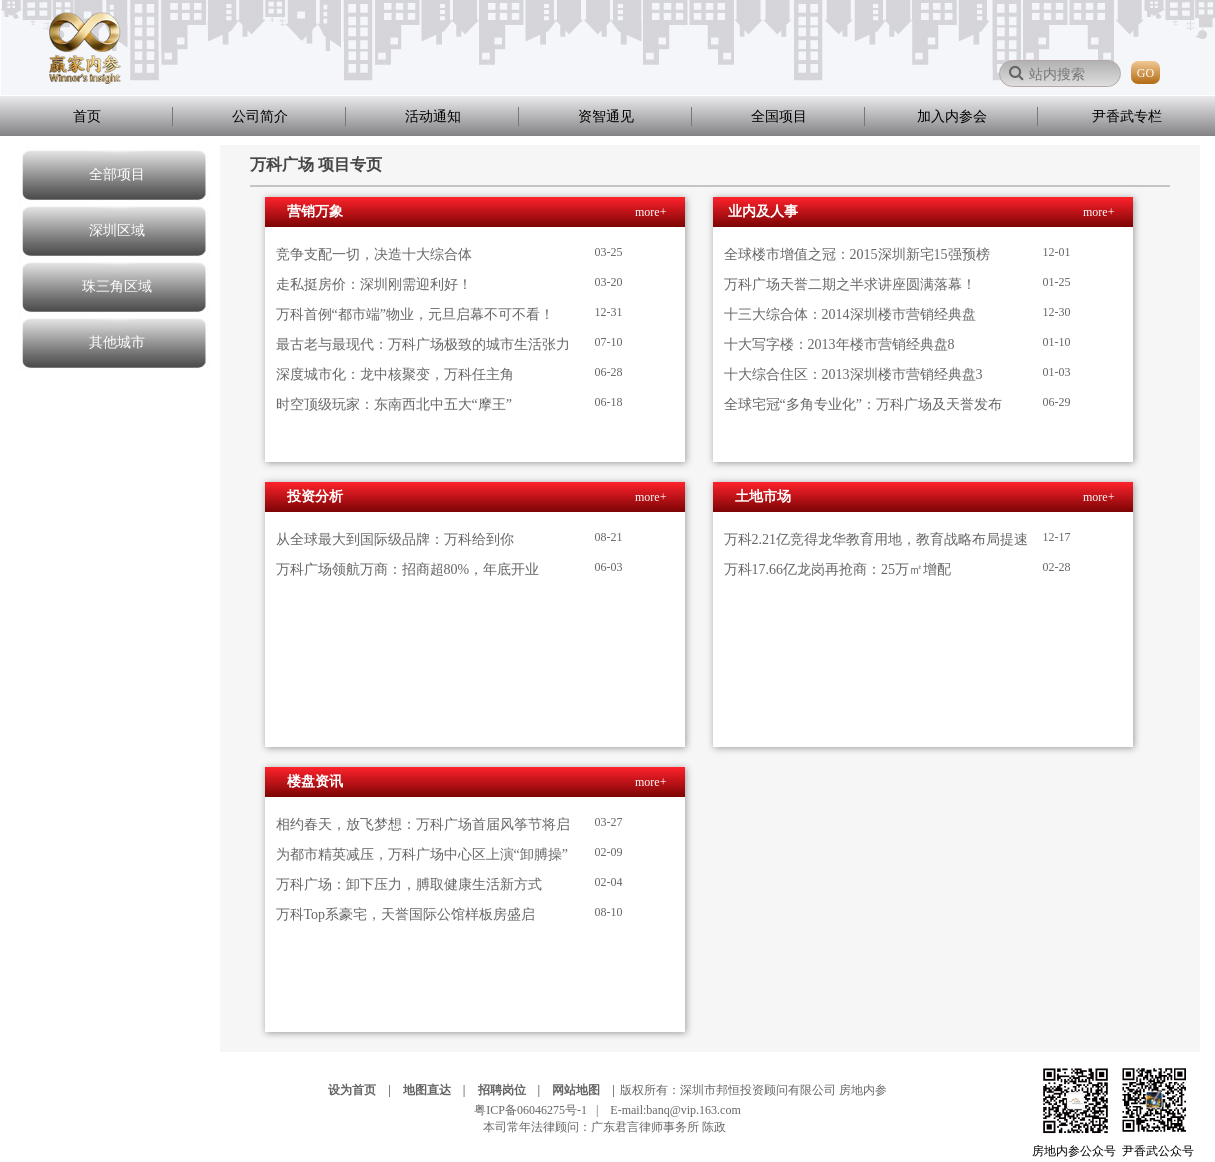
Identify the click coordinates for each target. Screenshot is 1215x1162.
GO (1145, 73)
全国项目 (779, 116)
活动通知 (433, 116)
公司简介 (260, 116)
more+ (650, 212)
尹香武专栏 (1127, 116)
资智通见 (606, 116)
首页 (87, 116)
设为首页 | (364, 1090)
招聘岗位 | (514, 1090)
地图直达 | (439, 1090)
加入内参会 (952, 116)
